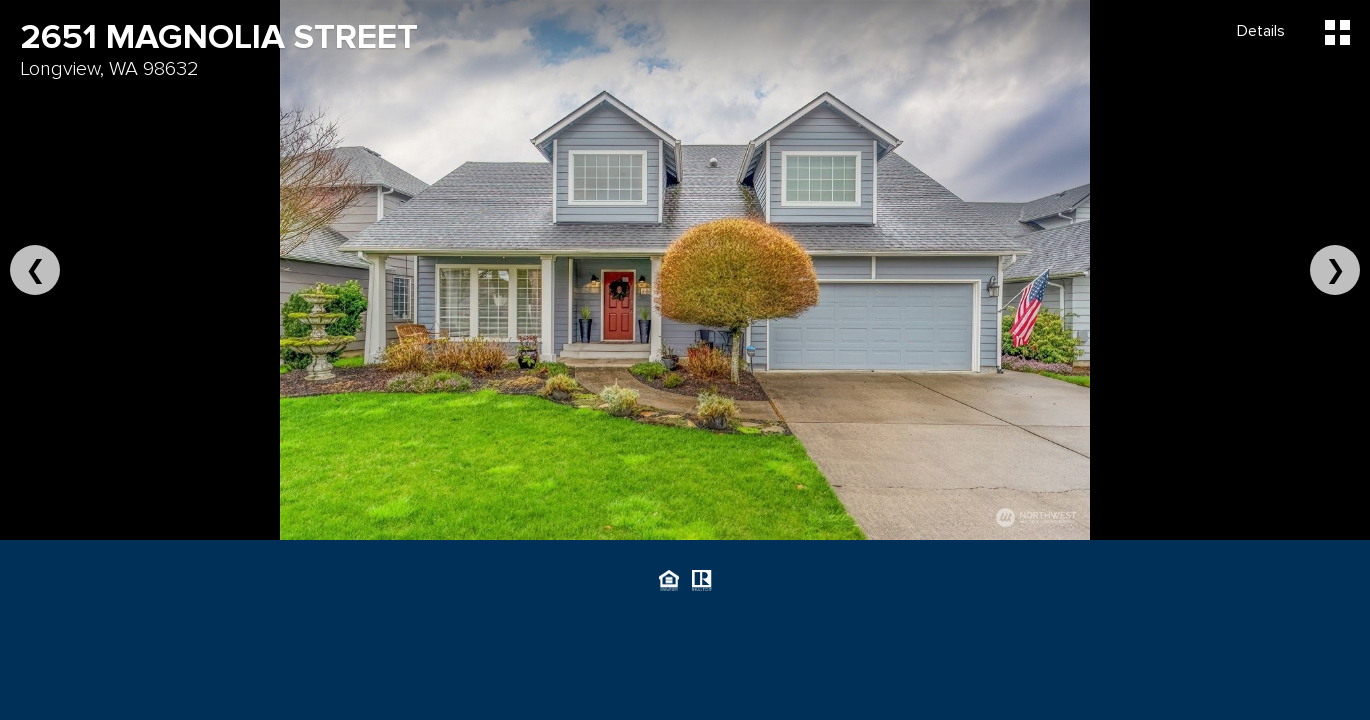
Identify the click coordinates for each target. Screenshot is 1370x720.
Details (1261, 31)
